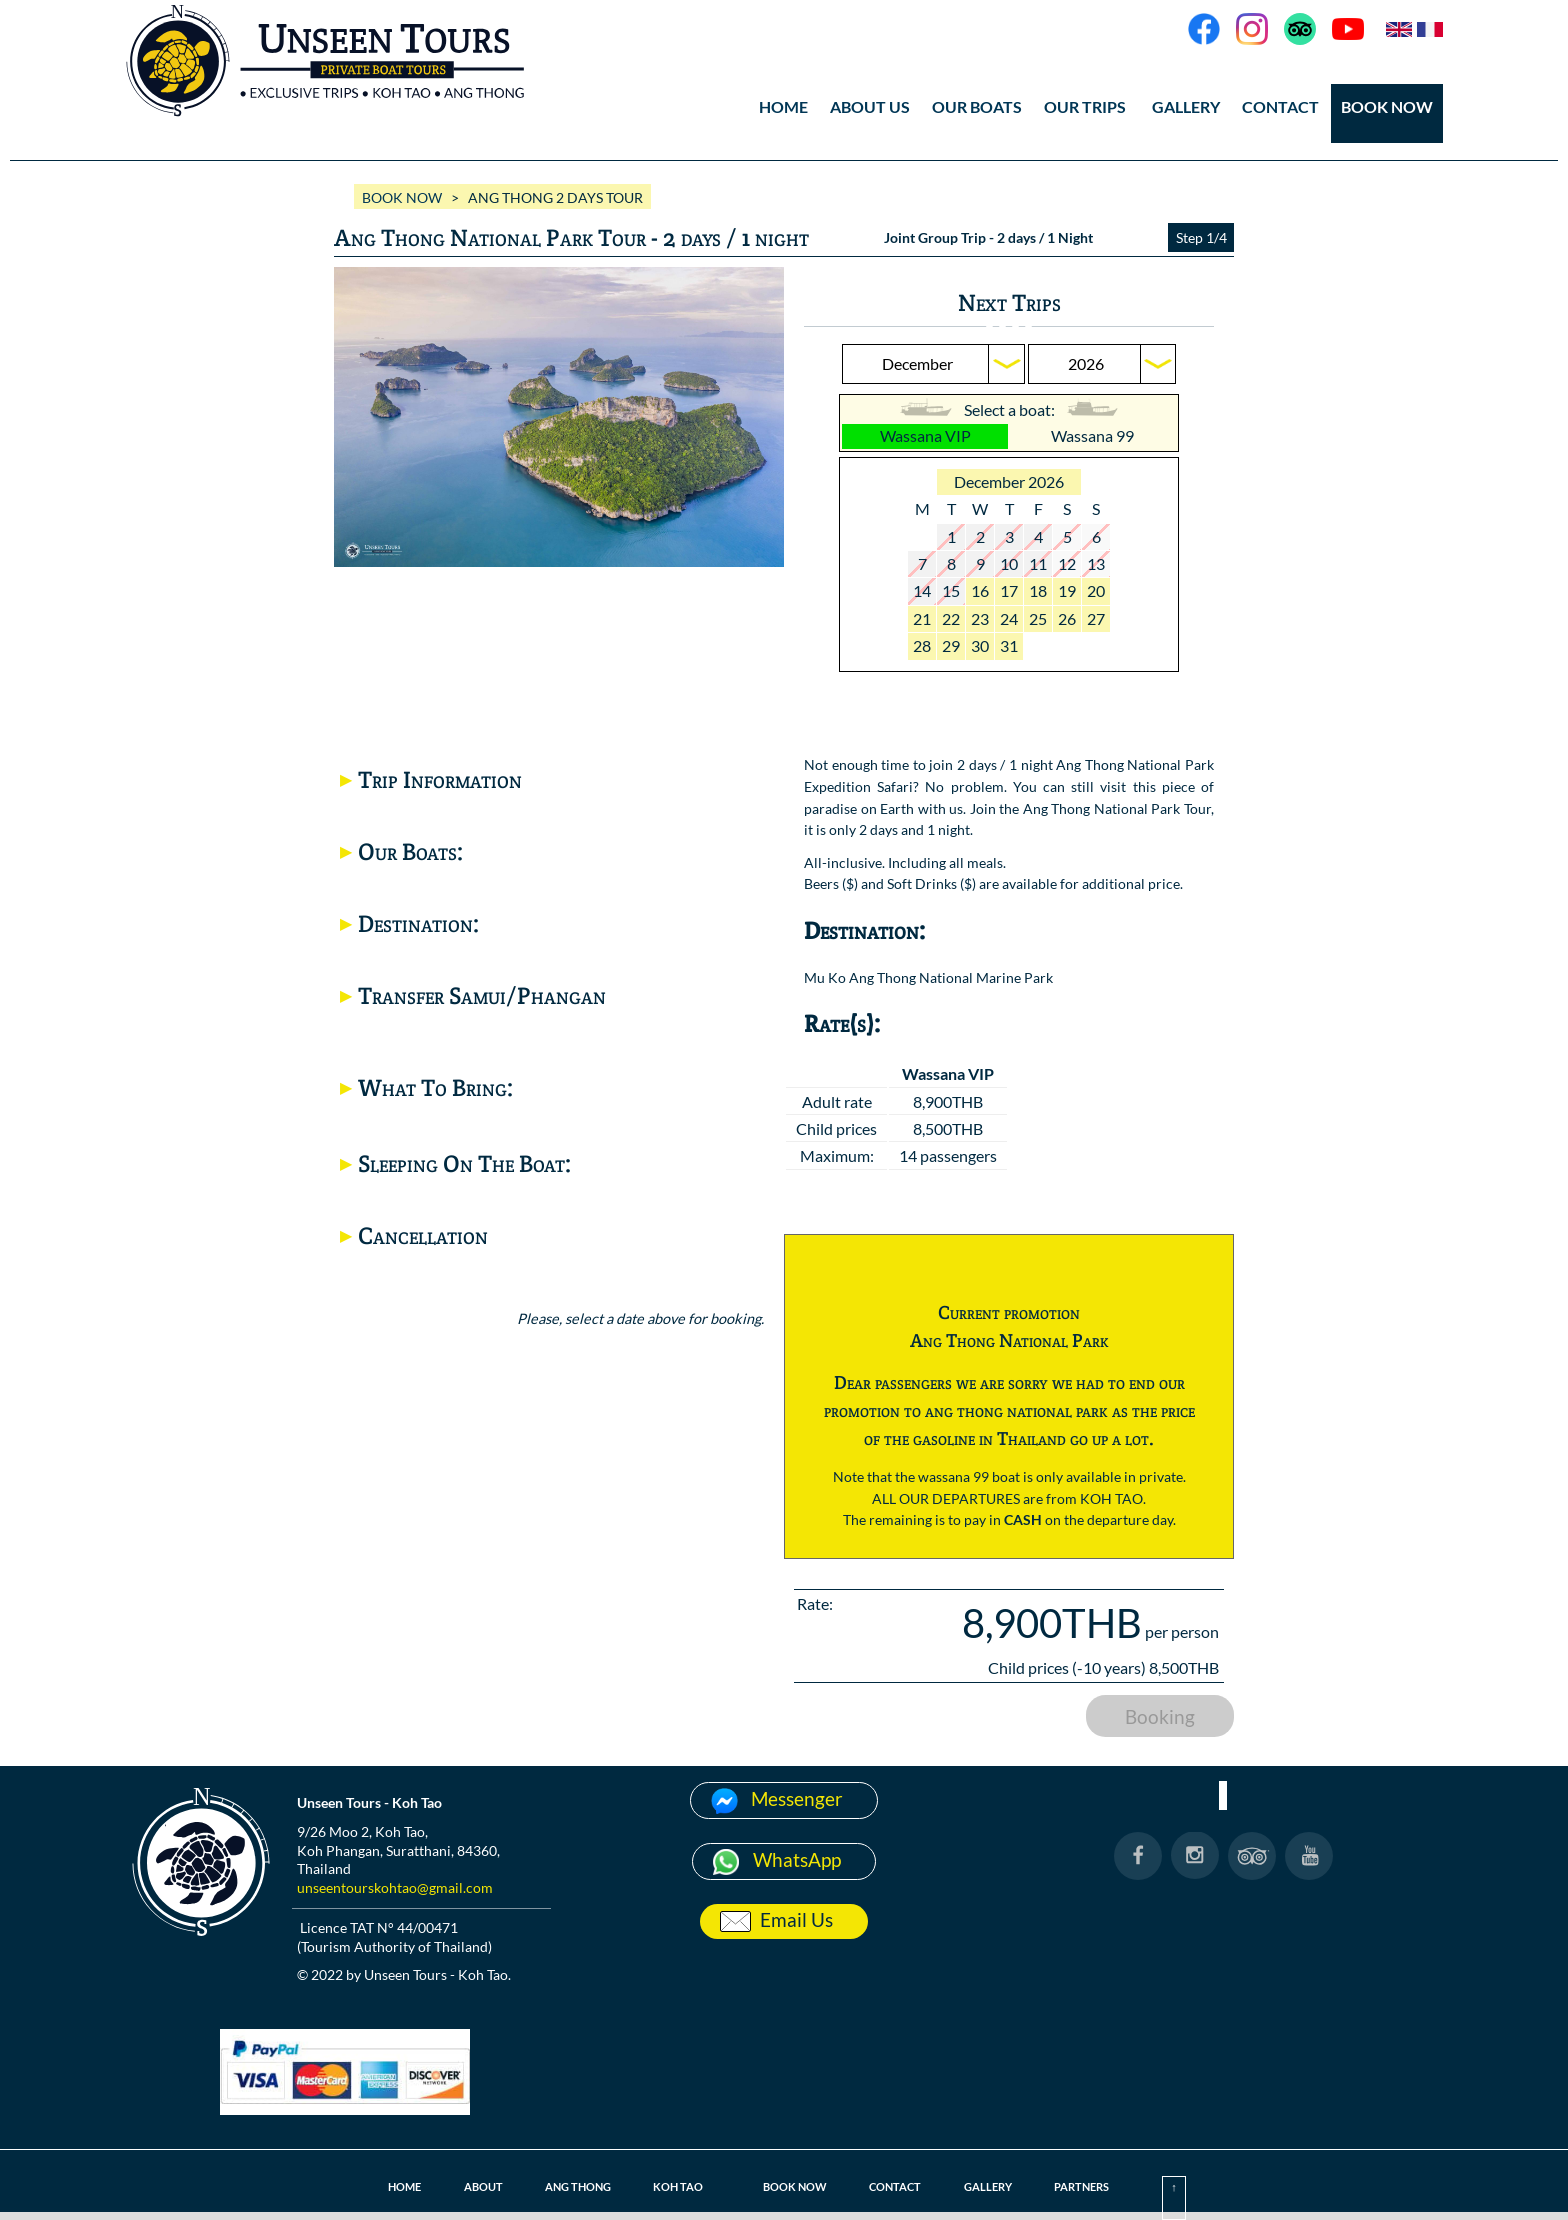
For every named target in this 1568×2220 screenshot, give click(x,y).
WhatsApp (797, 1859)
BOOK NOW (1387, 106)
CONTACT (1280, 106)
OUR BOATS (977, 106)
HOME (783, 106)
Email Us (796, 1919)
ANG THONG (569, 2186)
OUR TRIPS (1085, 106)
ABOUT (469, 2186)
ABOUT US (870, 106)
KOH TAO (674, 2186)
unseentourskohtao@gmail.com (395, 1887)
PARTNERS (1094, 2186)
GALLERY (1186, 106)
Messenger (797, 1798)
